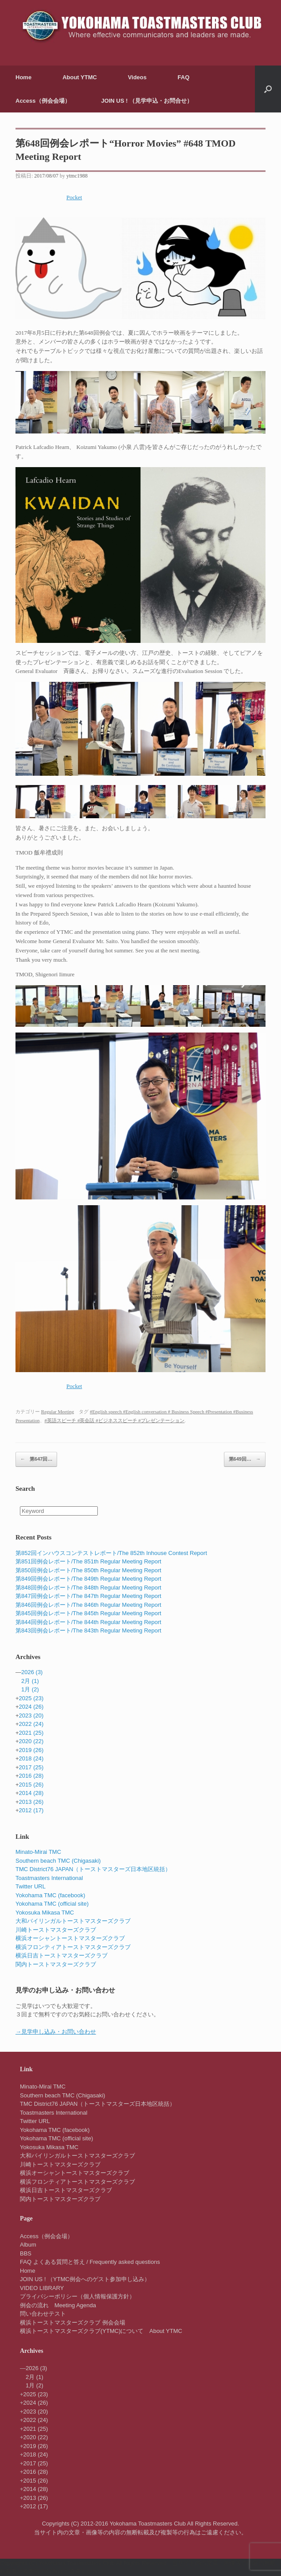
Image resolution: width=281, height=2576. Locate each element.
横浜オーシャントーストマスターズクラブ (70, 1938)
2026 (31, 1672)
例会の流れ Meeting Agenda (58, 2305)
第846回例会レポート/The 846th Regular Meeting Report (88, 1604)
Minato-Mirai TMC (38, 1852)
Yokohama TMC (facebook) (50, 1895)
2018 (31, 1758)
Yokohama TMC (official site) (52, 1903)
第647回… (36, 1459)
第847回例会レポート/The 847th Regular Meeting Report (88, 1596)
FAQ (183, 77)
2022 (31, 1724)
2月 (30, 1681)
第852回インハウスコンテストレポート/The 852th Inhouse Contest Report (111, 1553)
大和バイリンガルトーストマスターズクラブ (73, 1921)
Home (23, 77)
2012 (31, 1810)
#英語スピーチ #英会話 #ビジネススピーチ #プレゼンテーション (115, 1420)
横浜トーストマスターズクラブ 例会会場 (72, 2322)
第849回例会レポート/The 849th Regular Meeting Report (88, 1578)
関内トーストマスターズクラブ (55, 1964)
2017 (31, 1767)
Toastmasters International (49, 1878)
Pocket (74, 197)
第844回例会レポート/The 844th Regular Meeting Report (88, 1622)
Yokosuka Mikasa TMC (44, 1912)
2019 (31, 1750)
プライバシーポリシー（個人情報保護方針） (77, 2296)
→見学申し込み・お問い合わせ (55, 2031)
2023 (31, 1715)
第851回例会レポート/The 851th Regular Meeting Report (88, 1561)
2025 (31, 1698)
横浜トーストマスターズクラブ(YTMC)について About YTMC (101, 2331)
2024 (31, 1706)
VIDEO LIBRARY (42, 2288)
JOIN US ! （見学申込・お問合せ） (147, 100)
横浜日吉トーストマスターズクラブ (61, 1955)
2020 (31, 1741)
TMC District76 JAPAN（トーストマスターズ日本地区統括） (93, 1869)
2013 (31, 1802)
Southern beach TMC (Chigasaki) (58, 1860)
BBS (25, 2253)
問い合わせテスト (43, 2313)
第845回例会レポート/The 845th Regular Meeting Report (88, 1613)
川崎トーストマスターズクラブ (55, 1929)
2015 (31, 1784)
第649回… (245, 1459)
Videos (137, 77)
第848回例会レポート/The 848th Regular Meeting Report (88, 1587)
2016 (31, 1775)
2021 (31, 1732)
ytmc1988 (77, 176)
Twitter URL (30, 1886)
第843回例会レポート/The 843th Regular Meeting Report (88, 1630)
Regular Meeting (57, 1411)
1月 (30, 1689)
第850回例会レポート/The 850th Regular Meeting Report (88, 1570)
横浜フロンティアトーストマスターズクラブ (73, 1947)
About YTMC (79, 77)
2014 (31, 1793)
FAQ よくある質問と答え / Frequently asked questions (90, 2262)
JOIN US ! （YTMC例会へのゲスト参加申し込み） (85, 2279)
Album (28, 2244)
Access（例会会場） (42, 100)
